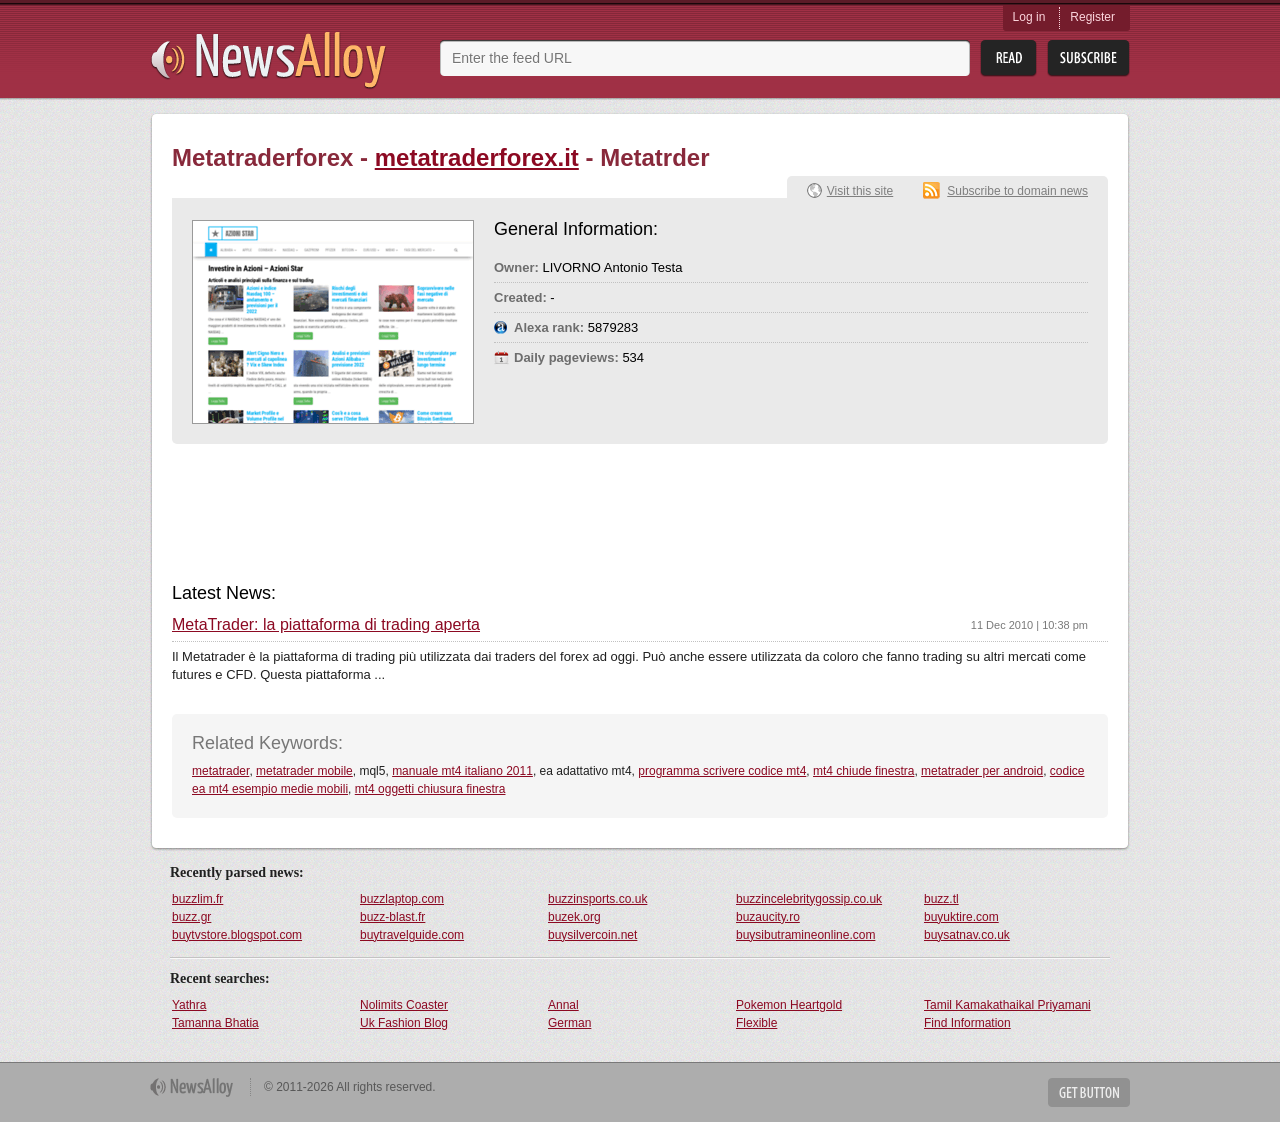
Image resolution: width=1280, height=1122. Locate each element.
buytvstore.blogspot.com (237, 935)
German (569, 1023)
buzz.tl (941, 899)
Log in (1029, 17)
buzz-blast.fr (392, 917)
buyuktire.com (961, 917)
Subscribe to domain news (1017, 191)
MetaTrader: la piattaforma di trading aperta (326, 625)
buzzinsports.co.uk (597, 899)
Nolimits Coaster (404, 1005)
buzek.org (574, 917)
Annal (563, 1005)
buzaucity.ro (768, 917)
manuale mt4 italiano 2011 (462, 771)
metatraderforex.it (477, 157)
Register (1092, 17)
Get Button (1089, 1092)
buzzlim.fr (197, 899)
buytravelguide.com (412, 935)
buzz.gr (191, 917)
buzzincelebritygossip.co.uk (809, 899)
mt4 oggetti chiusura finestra (430, 789)
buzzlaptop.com (402, 899)
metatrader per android (982, 771)
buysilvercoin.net (592, 935)
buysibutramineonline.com (805, 935)
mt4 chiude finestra (863, 771)
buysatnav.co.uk (967, 935)
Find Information (967, 1023)
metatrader (220, 771)
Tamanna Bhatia (215, 1023)
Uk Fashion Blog (404, 1023)
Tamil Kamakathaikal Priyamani (1007, 1005)
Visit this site (860, 191)
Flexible (756, 1023)
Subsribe (1088, 58)
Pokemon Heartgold (789, 1005)
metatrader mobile (304, 771)
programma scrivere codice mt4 (722, 771)
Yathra (189, 1005)
